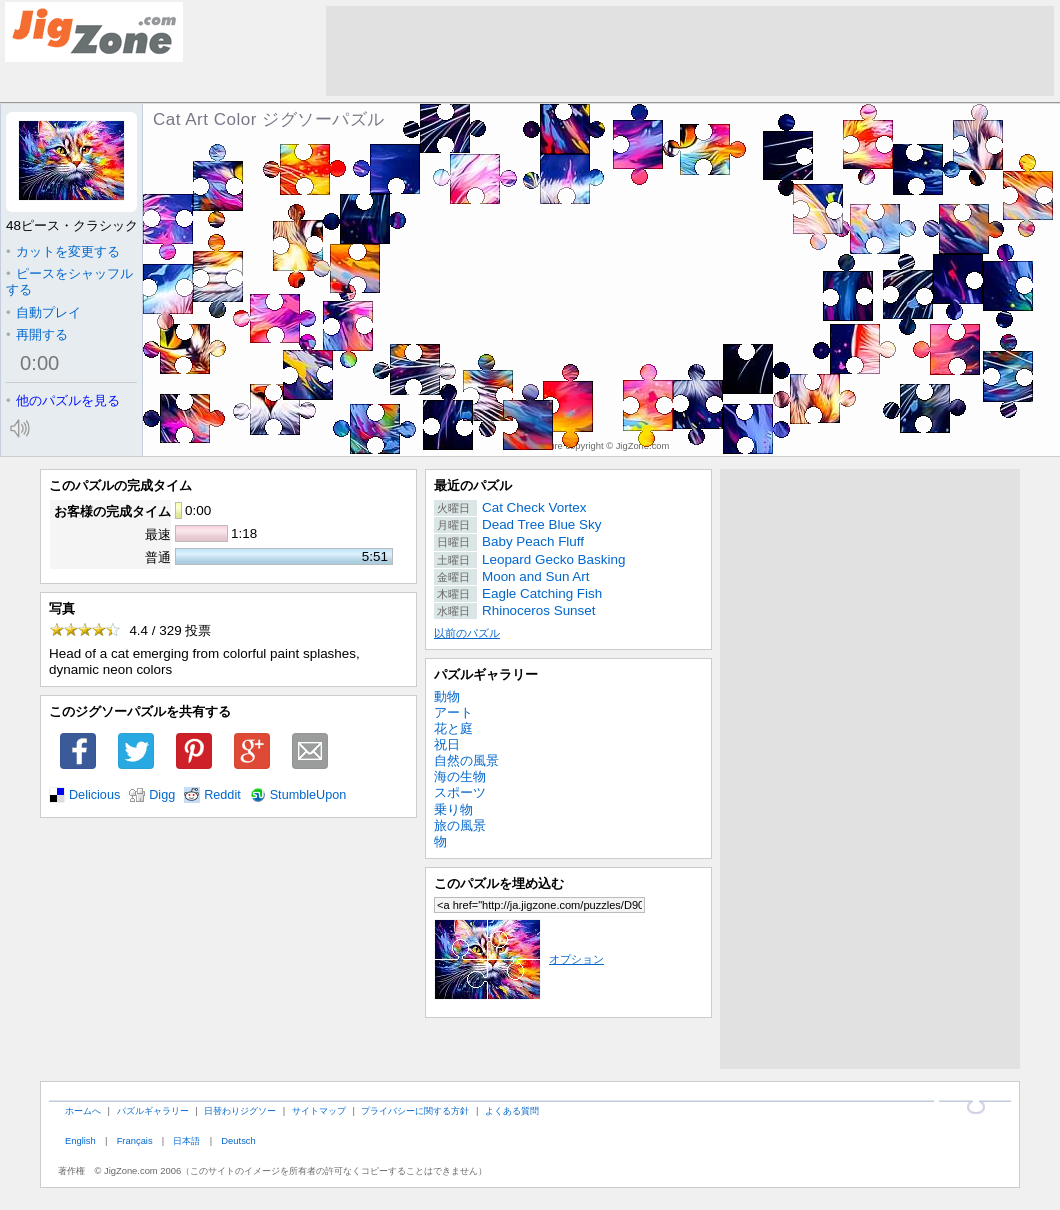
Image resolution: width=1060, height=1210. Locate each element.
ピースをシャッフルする (69, 281)
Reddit (222, 795)
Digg (162, 795)
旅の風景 (460, 825)
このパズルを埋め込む (499, 883)
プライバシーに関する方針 (415, 1110)
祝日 (447, 744)
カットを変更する (63, 251)
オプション (519, 959)
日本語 (186, 1140)
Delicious (94, 795)
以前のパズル (467, 633)
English (80, 1140)
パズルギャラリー (486, 674)
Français (135, 1140)
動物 (447, 696)
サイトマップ (319, 1110)
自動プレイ (43, 312)
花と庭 (453, 728)
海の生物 (460, 776)
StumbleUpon (308, 795)
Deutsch (238, 1140)
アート (453, 712)
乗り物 (453, 809)
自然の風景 (466, 760)
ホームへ (83, 1110)
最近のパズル (473, 485)
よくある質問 (512, 1110)
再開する (37, 334)
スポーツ (460, 792)
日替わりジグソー (240, 1110)
